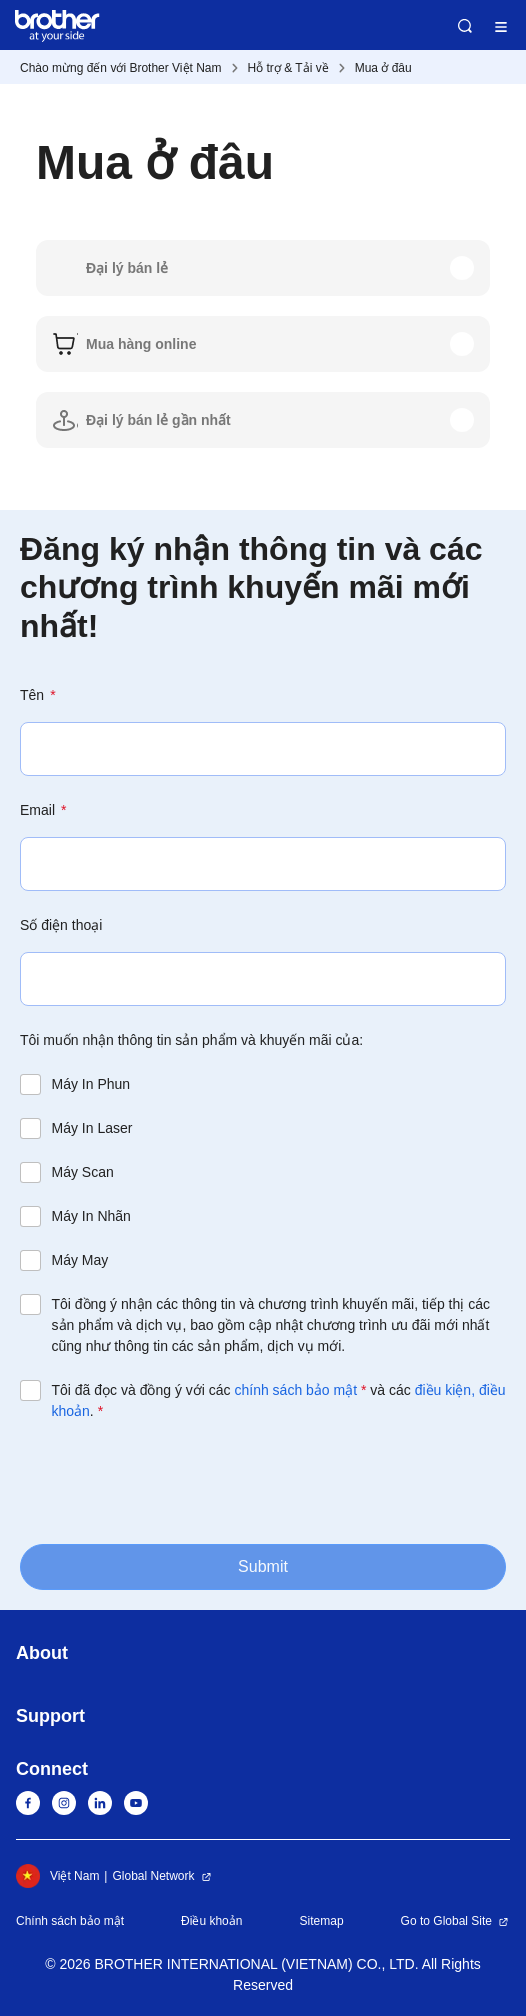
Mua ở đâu (383, 68)
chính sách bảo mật (295, 1390)
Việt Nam (57, 1876)
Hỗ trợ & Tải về (288, 68)
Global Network (153, 1876)
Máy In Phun (91, 1084)
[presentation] (172, 1481)
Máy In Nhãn (91, 1216)
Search (465, 26)
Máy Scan (83, 1172)
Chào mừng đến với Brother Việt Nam (121, 68)
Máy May (80, 1260)
